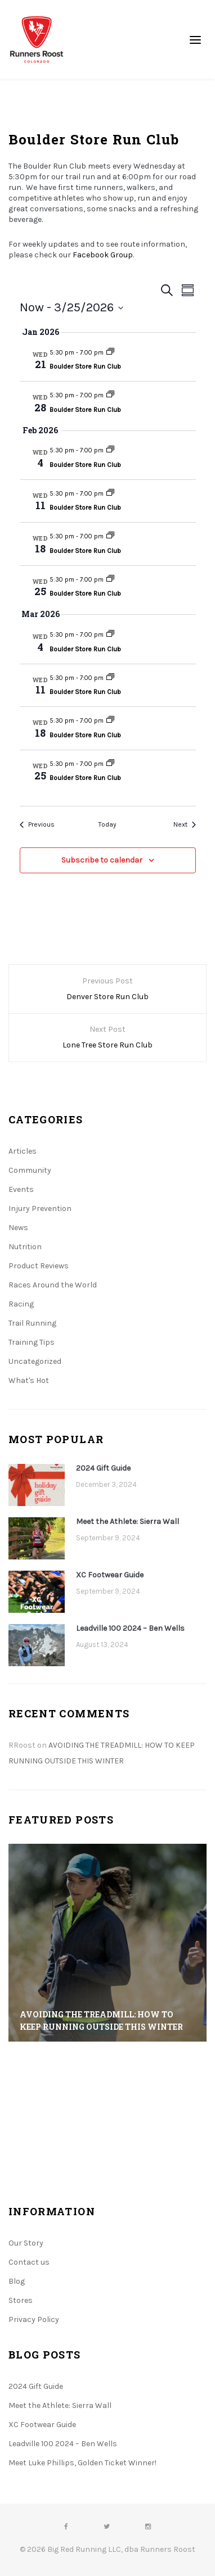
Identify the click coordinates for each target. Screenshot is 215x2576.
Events (21, 1189)
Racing (21, 1304)
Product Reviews (38, 1266)
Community (29, 1170)
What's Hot (28, 1380)
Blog (16, 2281)
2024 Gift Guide (103, 1468)
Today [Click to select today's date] (107, 824)
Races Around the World (52, 1285)
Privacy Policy (33, 2319)
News (18, 1227)
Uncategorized (34, 1361)
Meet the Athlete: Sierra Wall (127, 1521)
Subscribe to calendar (101, 860)
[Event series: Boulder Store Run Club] (110, 352)
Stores (20, 2300)
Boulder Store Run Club (85, 366)
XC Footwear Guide (110, 1575)
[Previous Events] (37, 824)
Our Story (25, 2243)
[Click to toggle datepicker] (71, 307)
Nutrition (25, 1246)
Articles (22, 1151)
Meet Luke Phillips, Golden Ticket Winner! (82, 2463)
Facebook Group (103, 255)
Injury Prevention (39, 1208)
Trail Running (32, 1323)
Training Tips (31, 1342)
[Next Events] (184, 824)
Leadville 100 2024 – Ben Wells (130, 1628)
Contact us (29, 2262)
